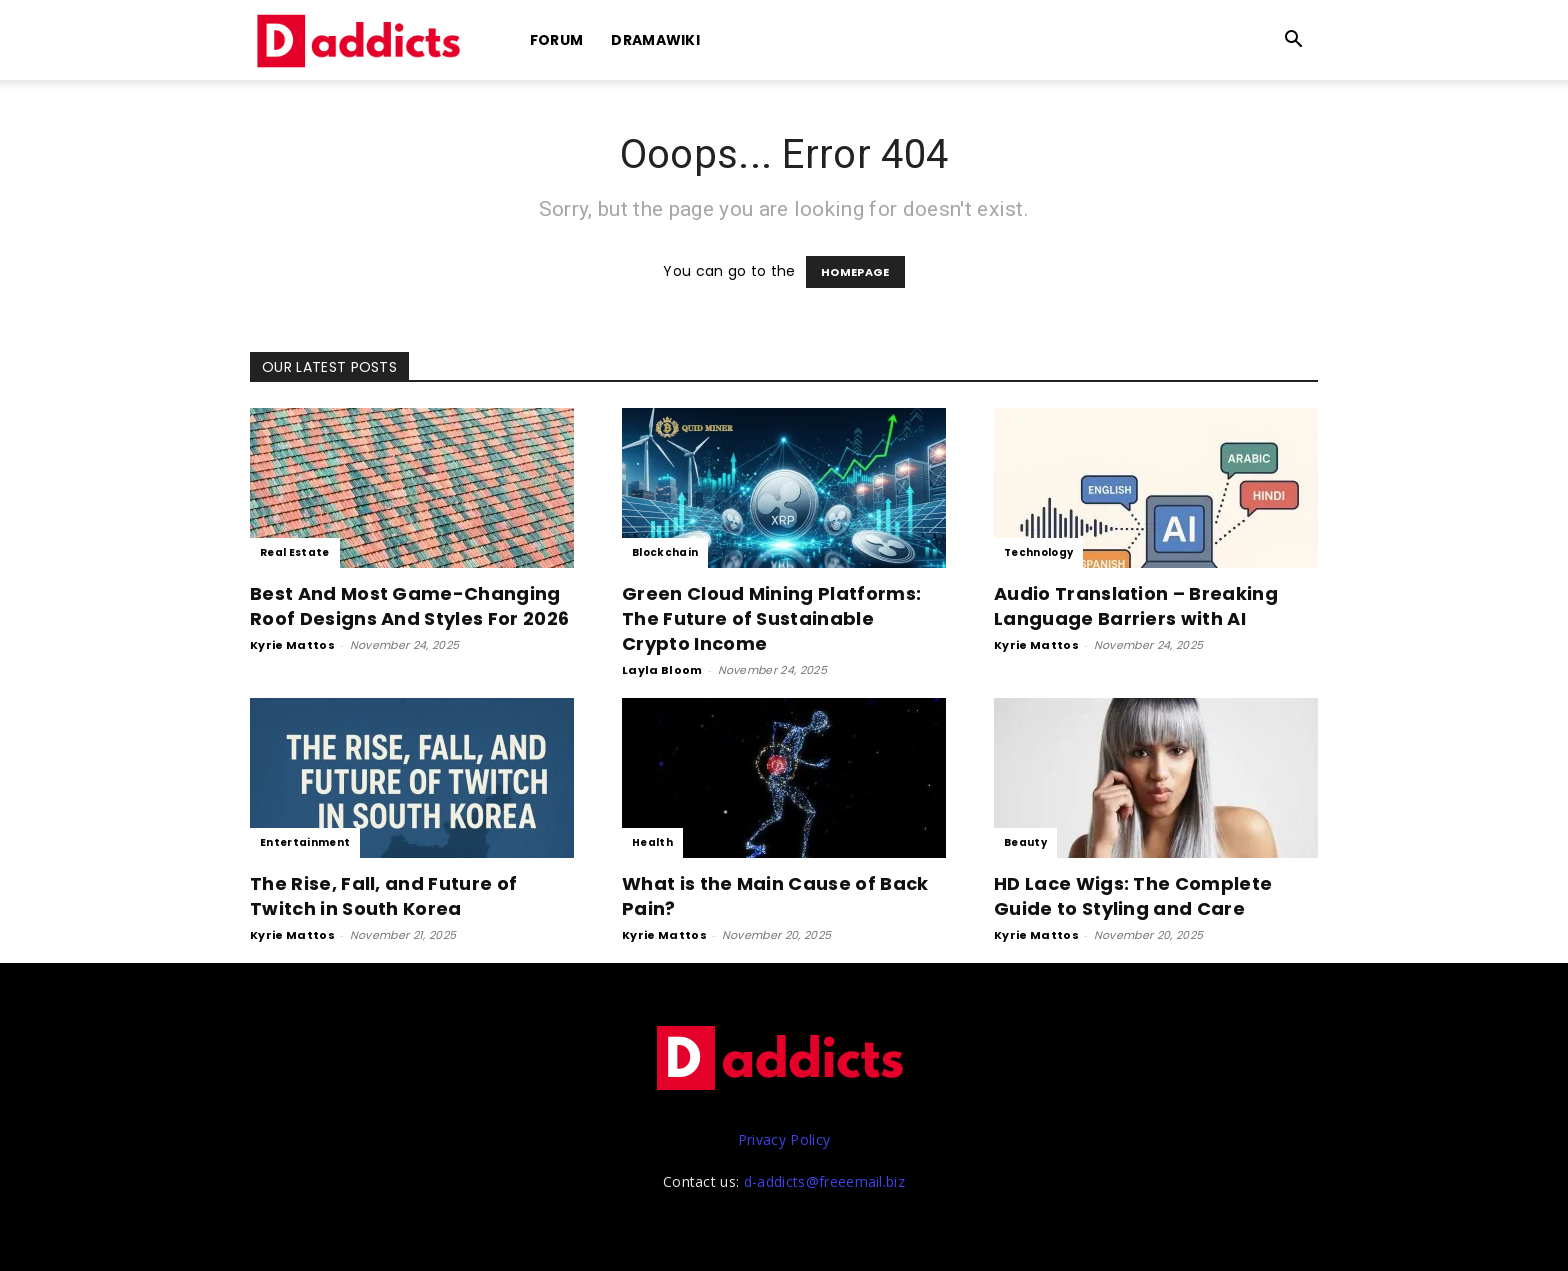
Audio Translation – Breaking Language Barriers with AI (1136, 606)
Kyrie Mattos (292, 645)
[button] (1294, 41)
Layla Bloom (662, 670)
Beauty (1025, 842)
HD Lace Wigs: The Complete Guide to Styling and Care (1133, 896)
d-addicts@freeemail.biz (824, 1181)
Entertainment (305, 842)
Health (652, 842)
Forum (557, 40)
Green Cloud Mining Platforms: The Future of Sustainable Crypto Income (771, 618)
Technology (1038, 552)
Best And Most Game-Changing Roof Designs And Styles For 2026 (409, 606)
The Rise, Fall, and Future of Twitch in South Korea (383, 896)
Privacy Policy (784, 1139)
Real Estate (295, 552)
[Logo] (362, 40)
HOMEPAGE (855, 272)
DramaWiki (655, 40)
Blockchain (665, 552)
